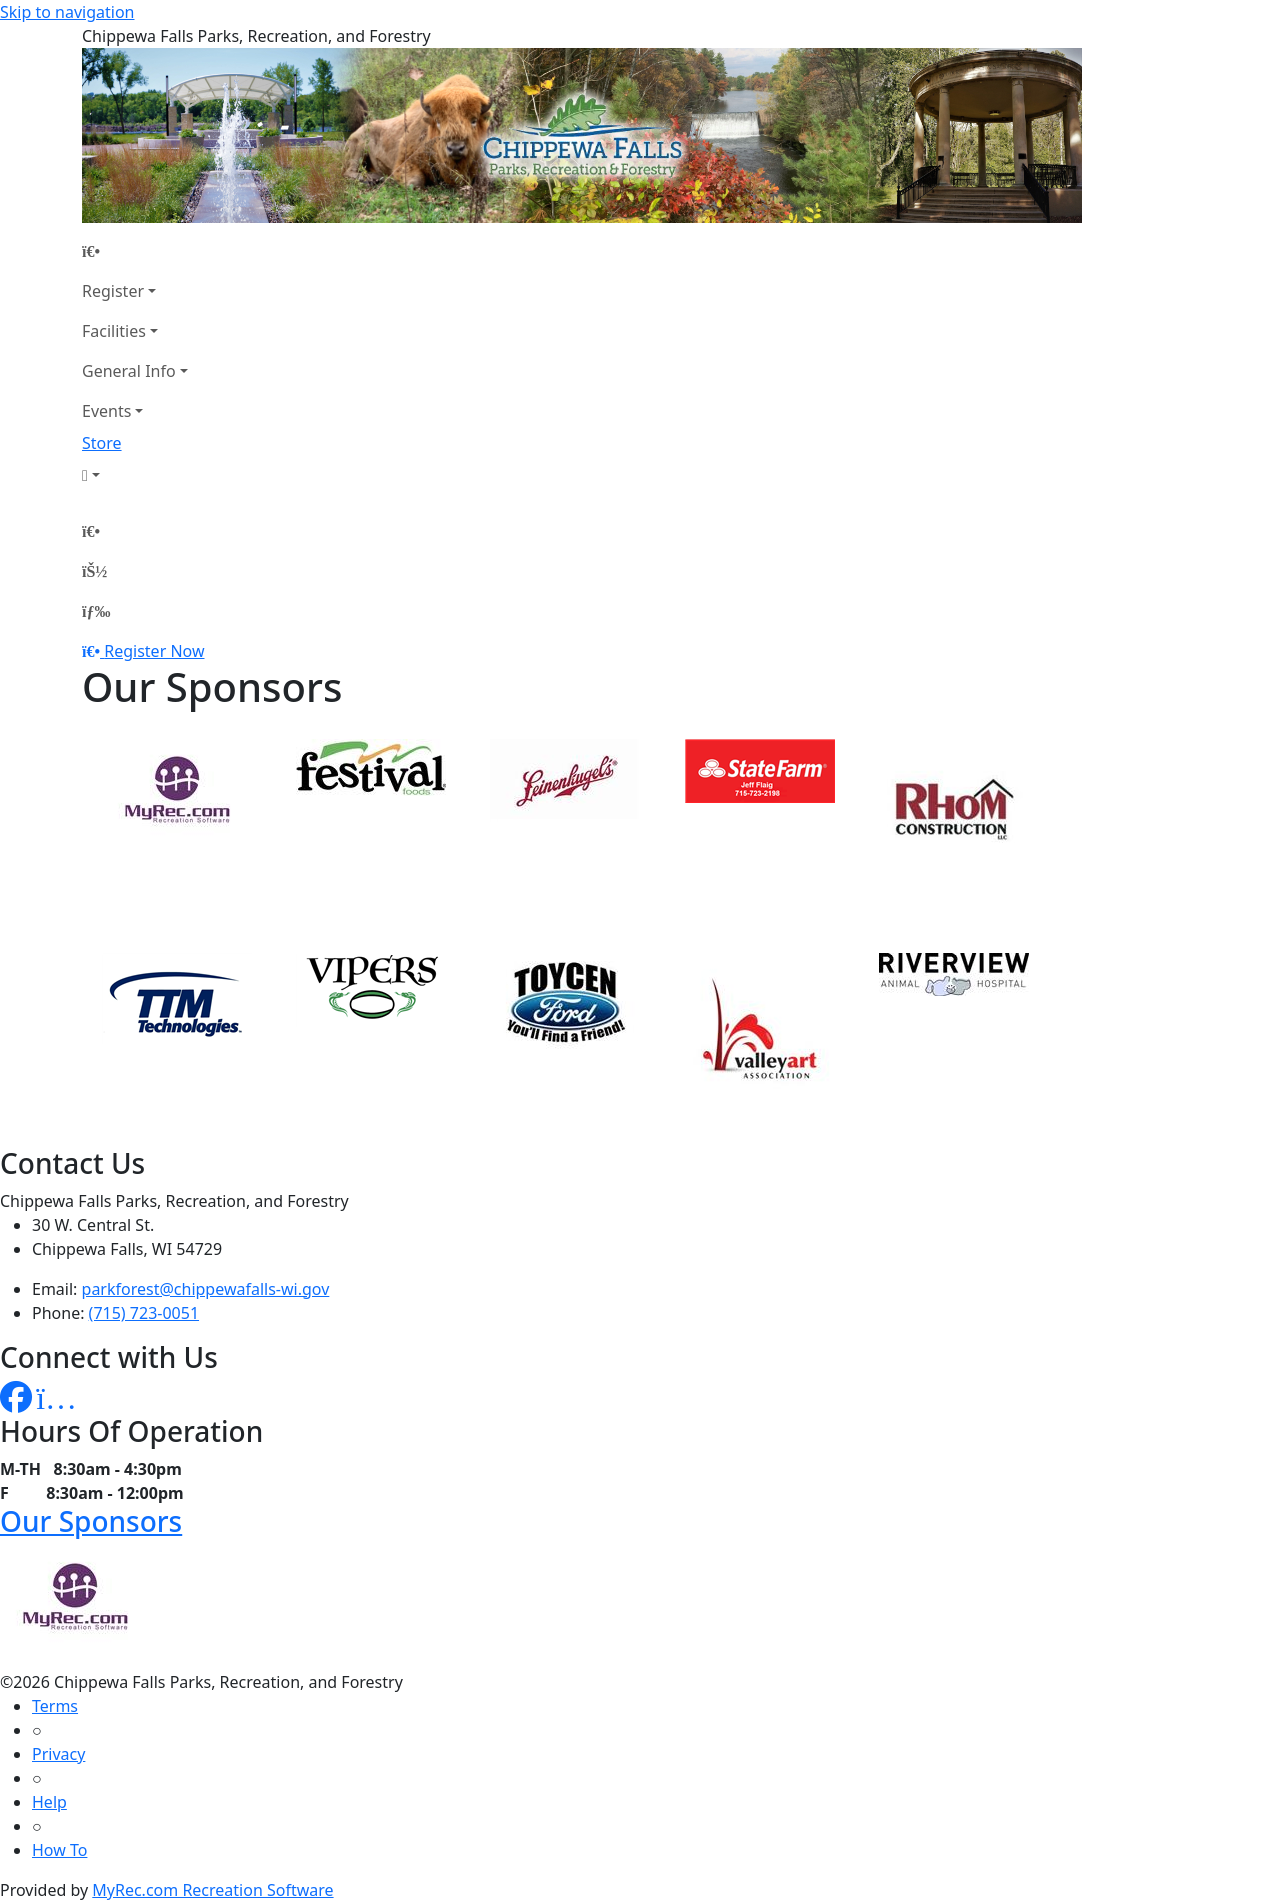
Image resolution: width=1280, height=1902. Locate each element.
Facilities (114, 331)
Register (113, 291)
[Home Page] (135, 251)
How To (59, 1850)
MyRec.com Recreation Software (212, 1890)
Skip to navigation (67, 12)
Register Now (154, 651)
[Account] (135, 475)
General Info (129, 371)
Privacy (58, 1754)
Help (49, 1802)
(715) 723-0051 (144, 1313)
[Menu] (96, 611)
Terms (55, 1706)
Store (102, 443)
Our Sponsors (91, 1521)
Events (106, 411)
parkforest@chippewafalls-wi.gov (206, 1289)
